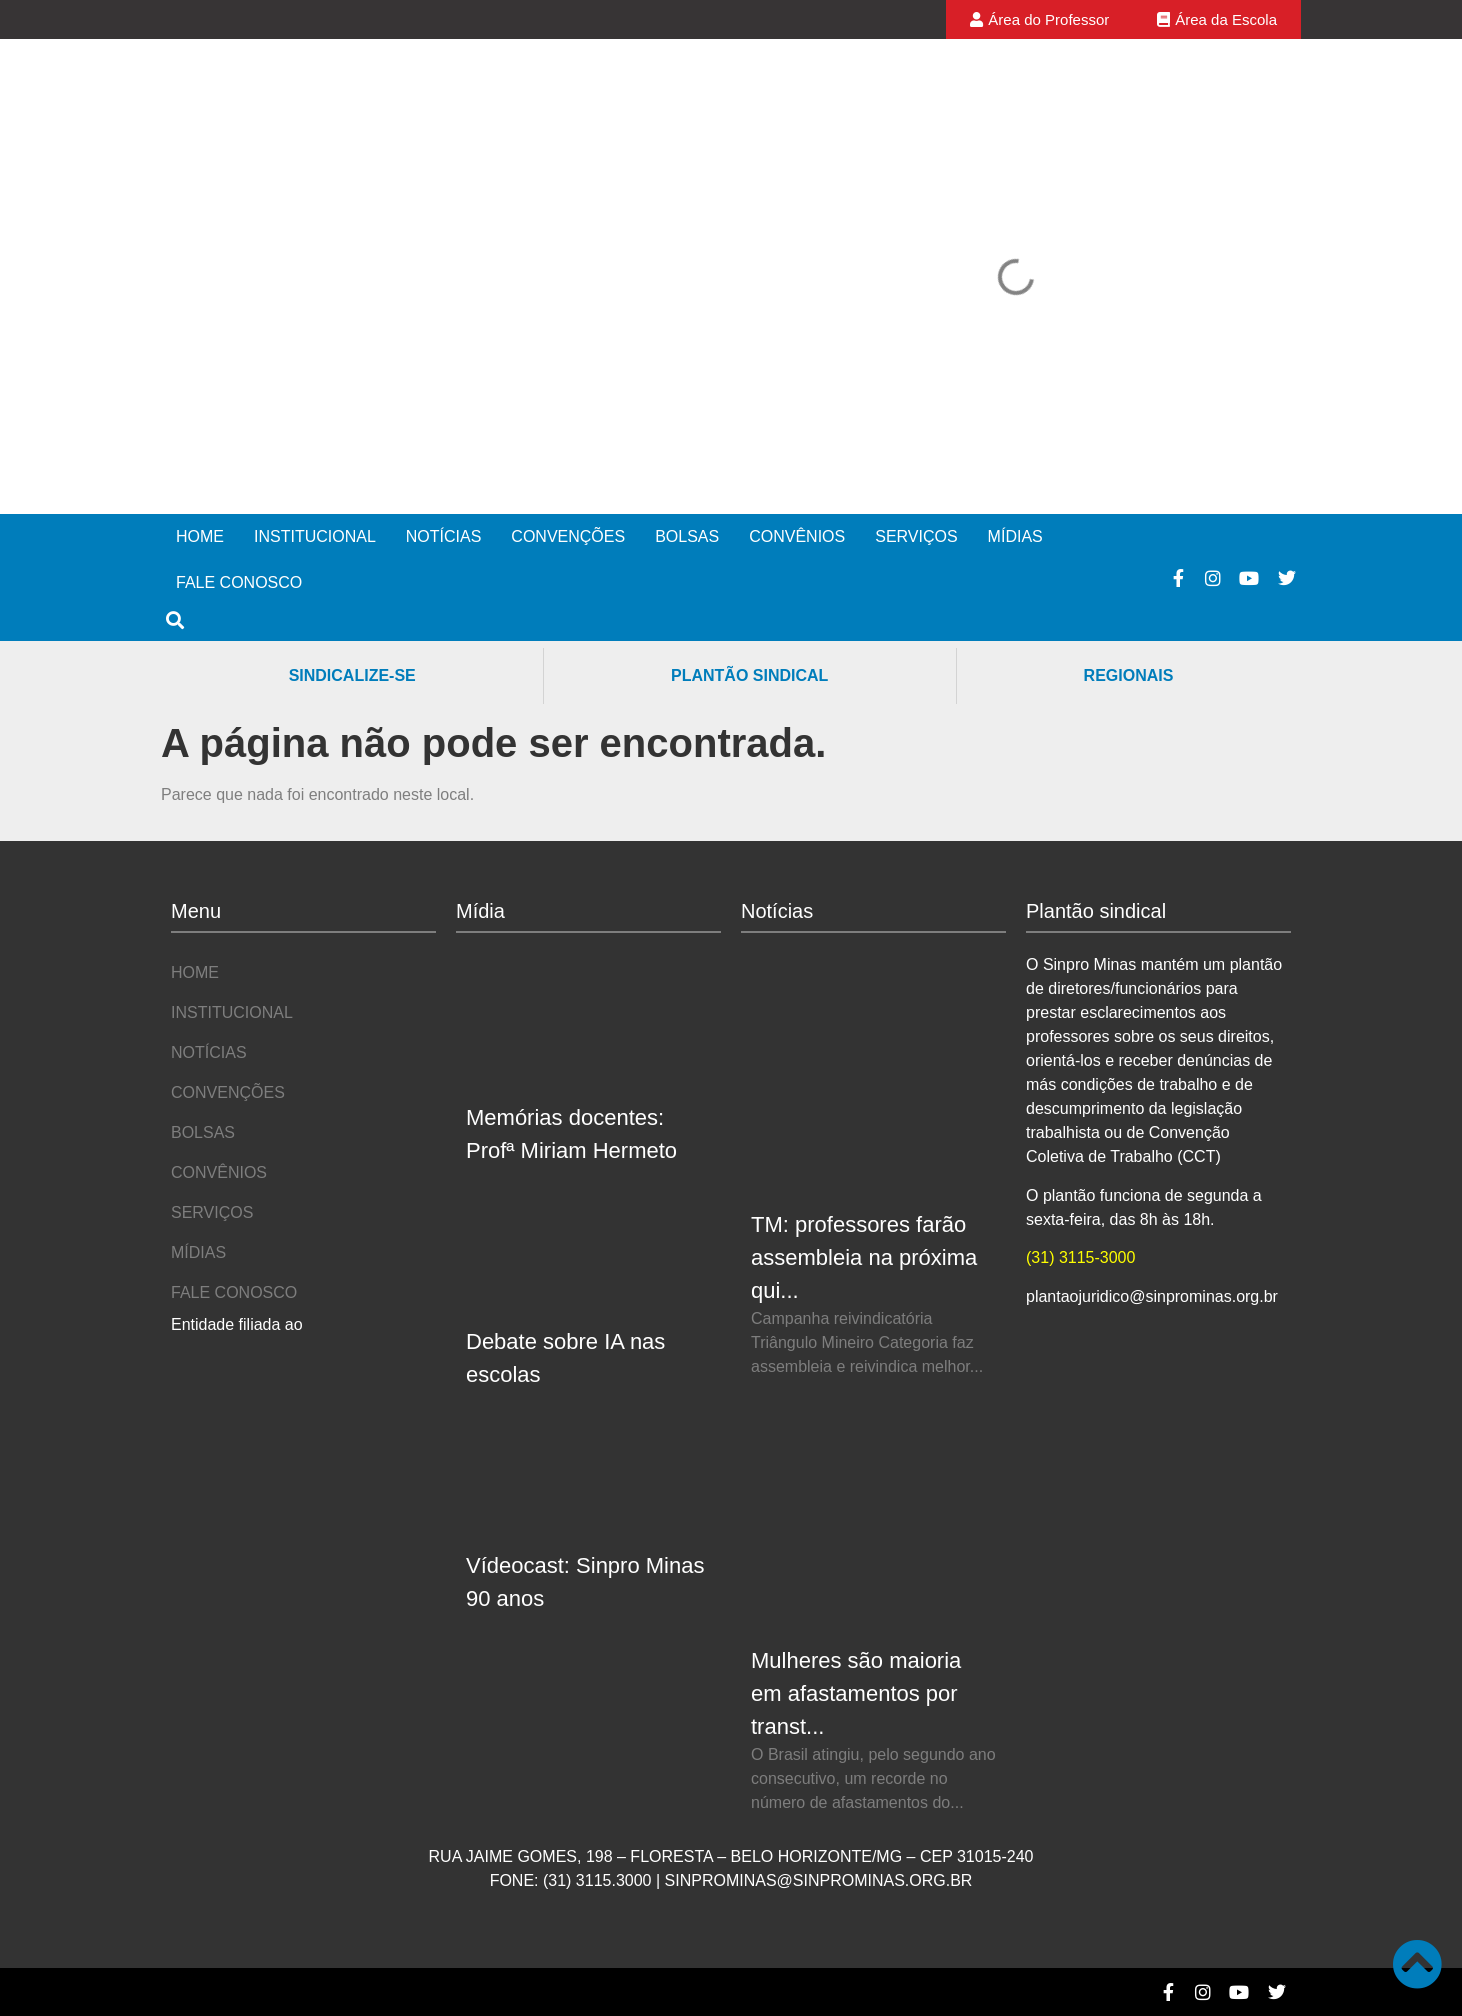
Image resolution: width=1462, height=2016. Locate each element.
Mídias (1015, 536)
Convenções (568, 536)
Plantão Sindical (749, 675)
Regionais (1129, 675)
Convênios (797, 536)
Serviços (916, 536)
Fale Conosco (239, 582)
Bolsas (687, 536)
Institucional (315, 536)
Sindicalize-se (352, 675)
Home (200, 536)
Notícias (444, 536)
